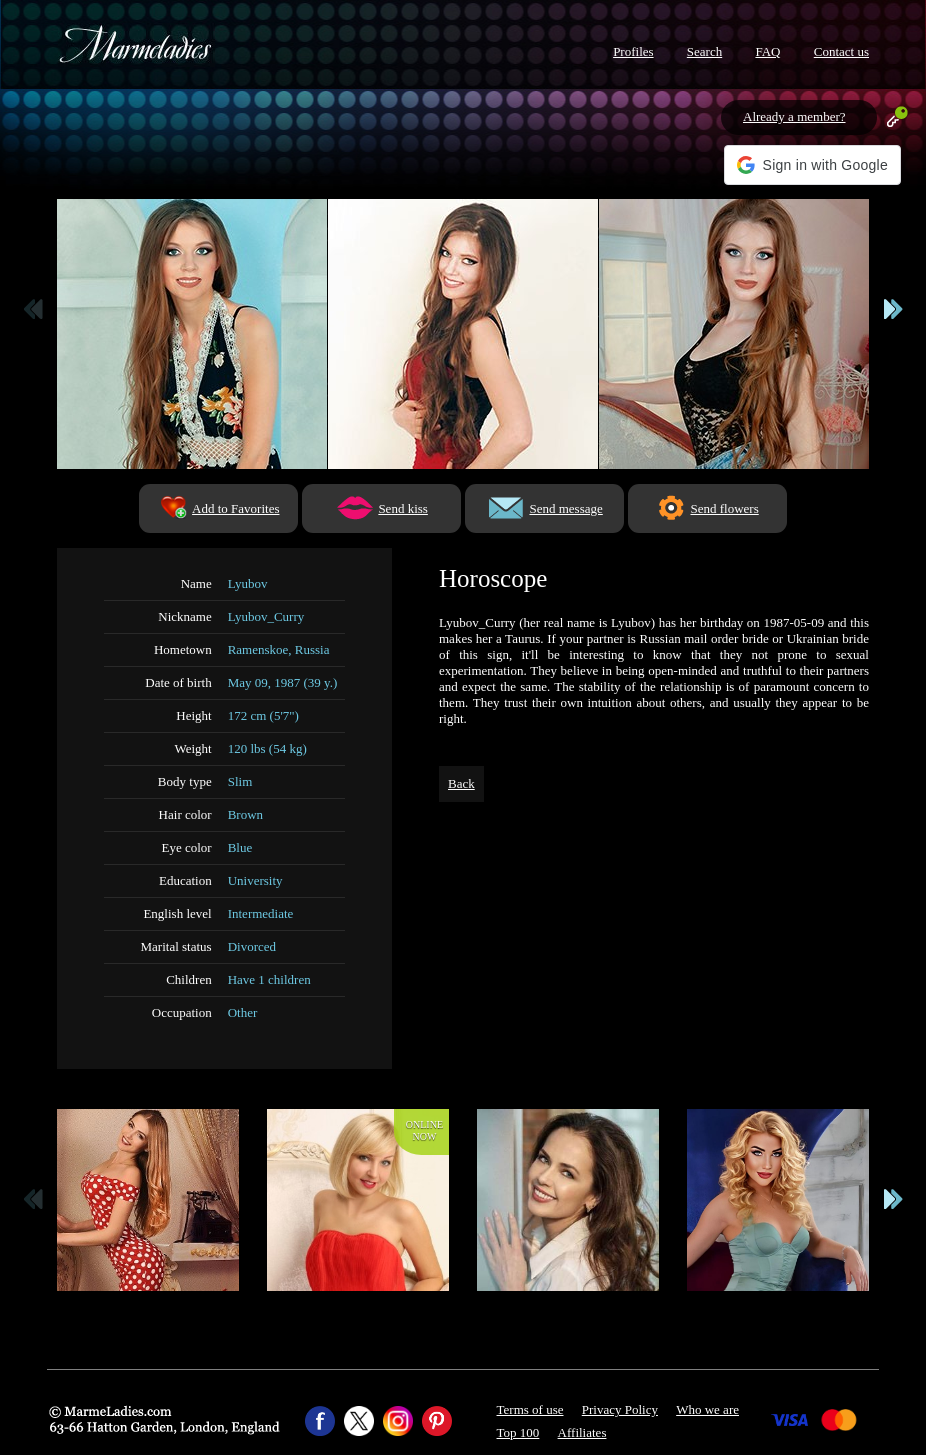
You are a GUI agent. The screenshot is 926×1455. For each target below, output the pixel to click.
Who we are (707, 1409)
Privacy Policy (620, 1409)
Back (461, 783)
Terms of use (530, 1409)
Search (704, 51)
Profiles (633, 51)
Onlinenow (424, 1130)
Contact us (841, 51)
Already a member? (794, 116)
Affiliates (582, 1432)
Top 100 (518, 1432)
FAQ (767, 51)
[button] (812, 165)
